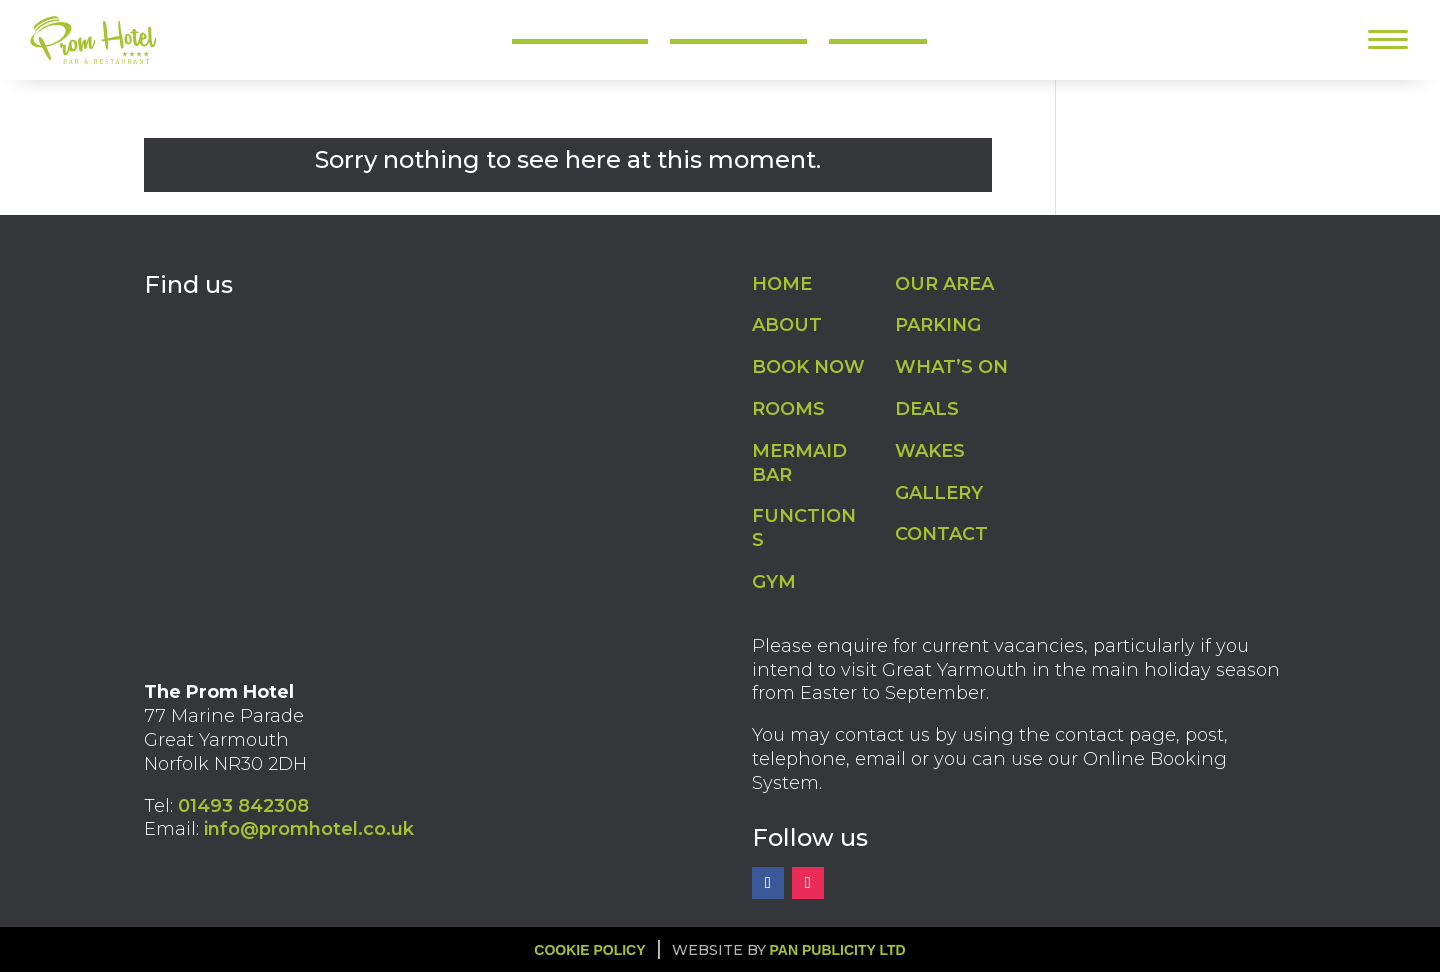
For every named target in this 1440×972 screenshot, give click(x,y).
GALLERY (939, 493)
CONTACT (941, 534)
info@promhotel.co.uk (309, 829)
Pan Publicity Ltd (838, 950)
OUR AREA (944, 284)
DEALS (927, 409)
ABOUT (787, 325)
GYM (774, 582)
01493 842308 (243, 806)
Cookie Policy (589, 950)
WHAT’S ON (951, 367)
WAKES (930, 451)
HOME (782, 284)
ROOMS (788, 409)
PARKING (938, 325)
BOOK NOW (808, 367)
